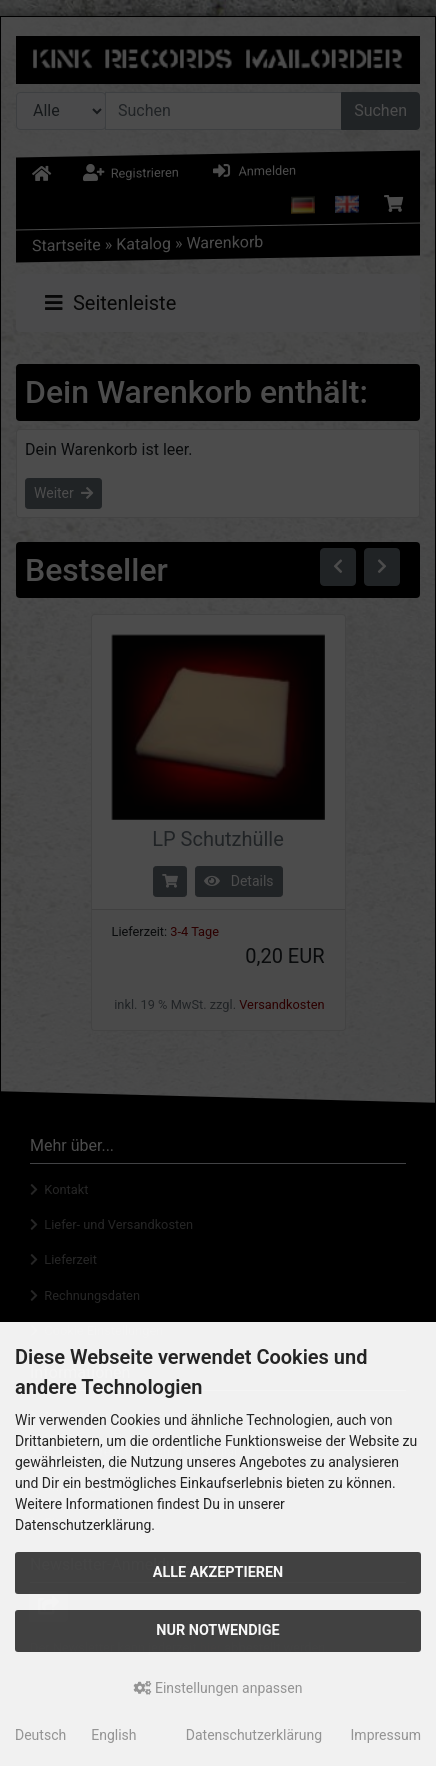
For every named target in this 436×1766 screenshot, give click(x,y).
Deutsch (40, 1735)
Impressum (386, 1735)
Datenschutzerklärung (254, 1735)
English (113, 1735)
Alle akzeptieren (218, 1572)
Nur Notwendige (217, 1630)
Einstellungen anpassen (218, 1688)
